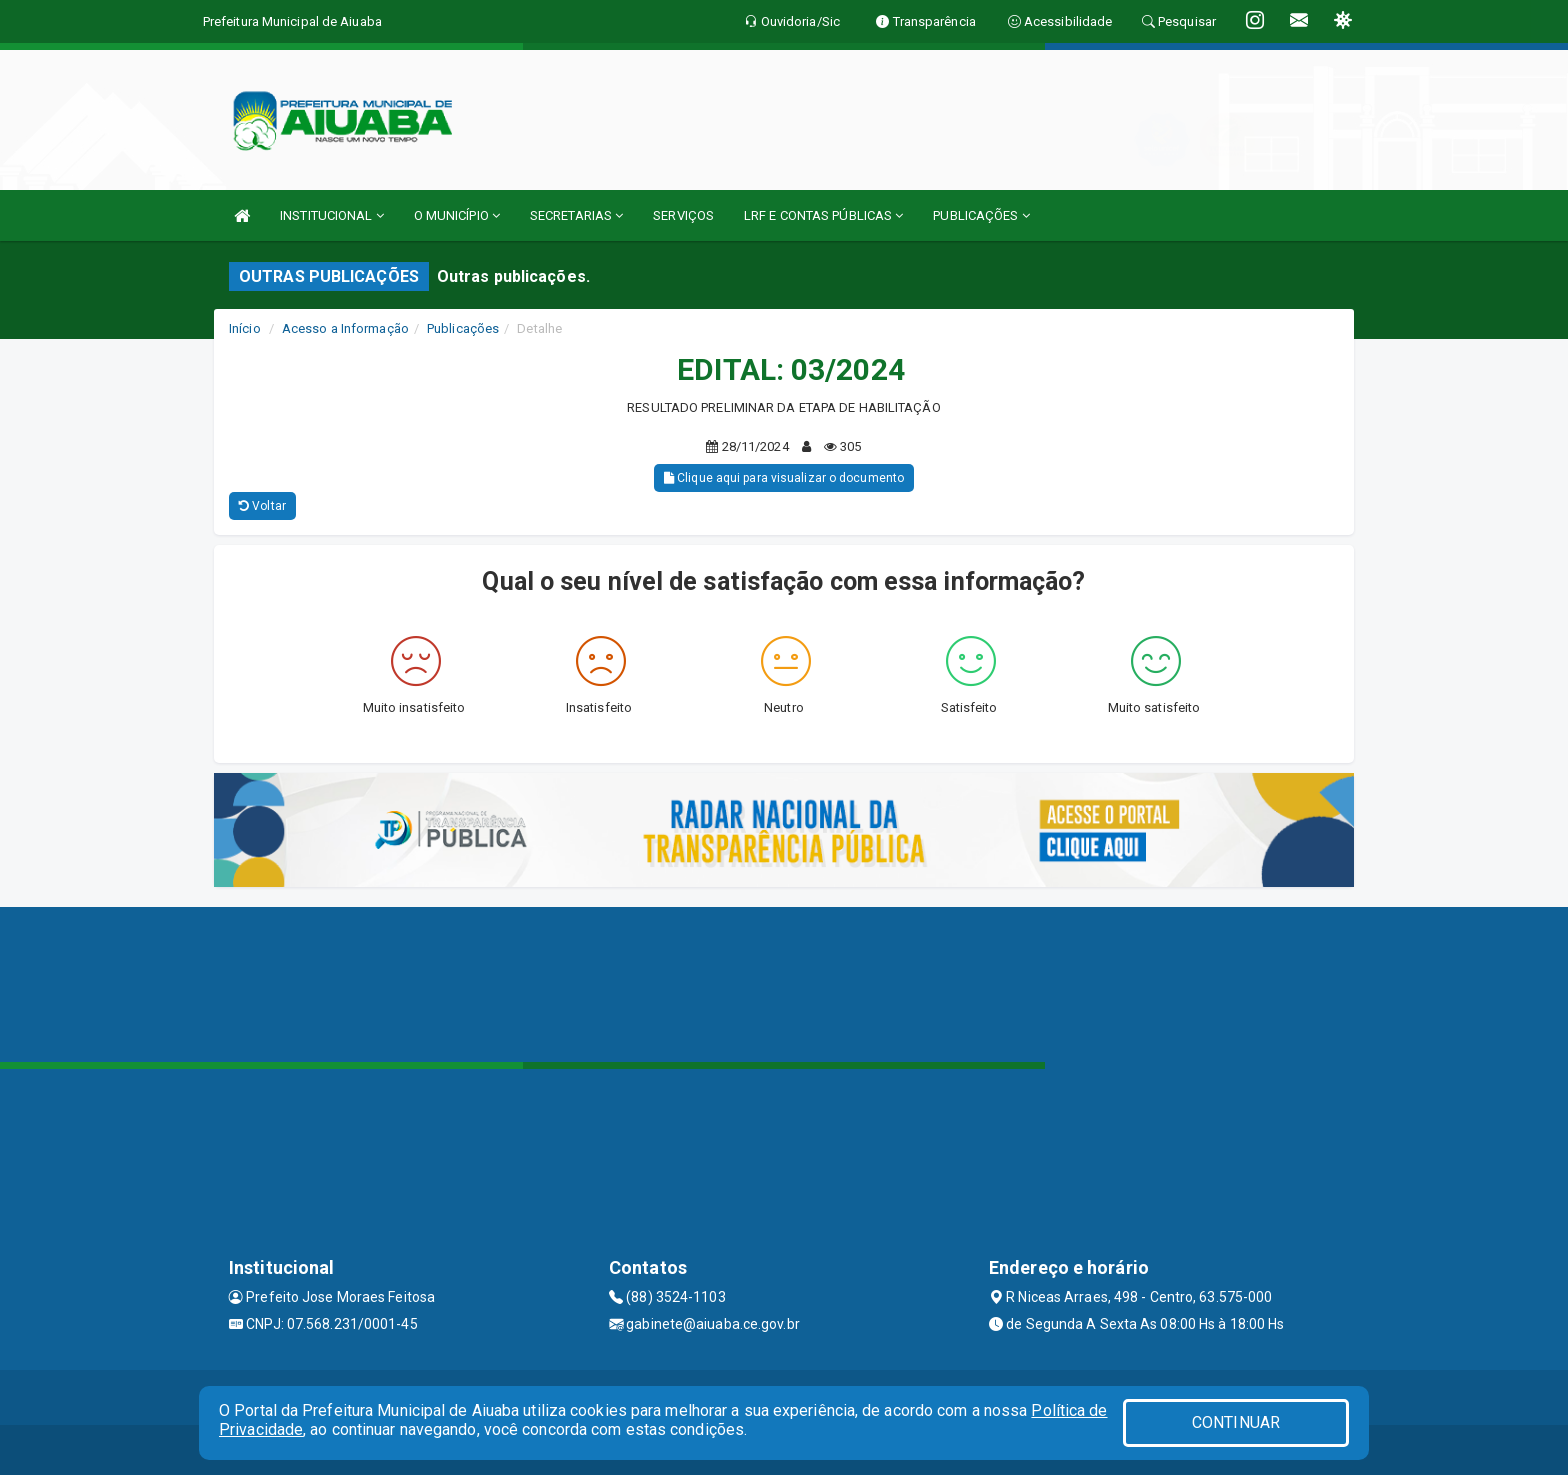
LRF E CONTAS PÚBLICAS (823, 215)
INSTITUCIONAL (332, 215)
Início (245, 328)
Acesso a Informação (345, 328)
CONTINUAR (1236, 1422)
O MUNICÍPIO (457, 215)
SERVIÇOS (683, 215)
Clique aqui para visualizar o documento (784, 478)
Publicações (463, 328)
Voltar (262, 506)
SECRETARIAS (576, 215)
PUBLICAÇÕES (981, 215)
